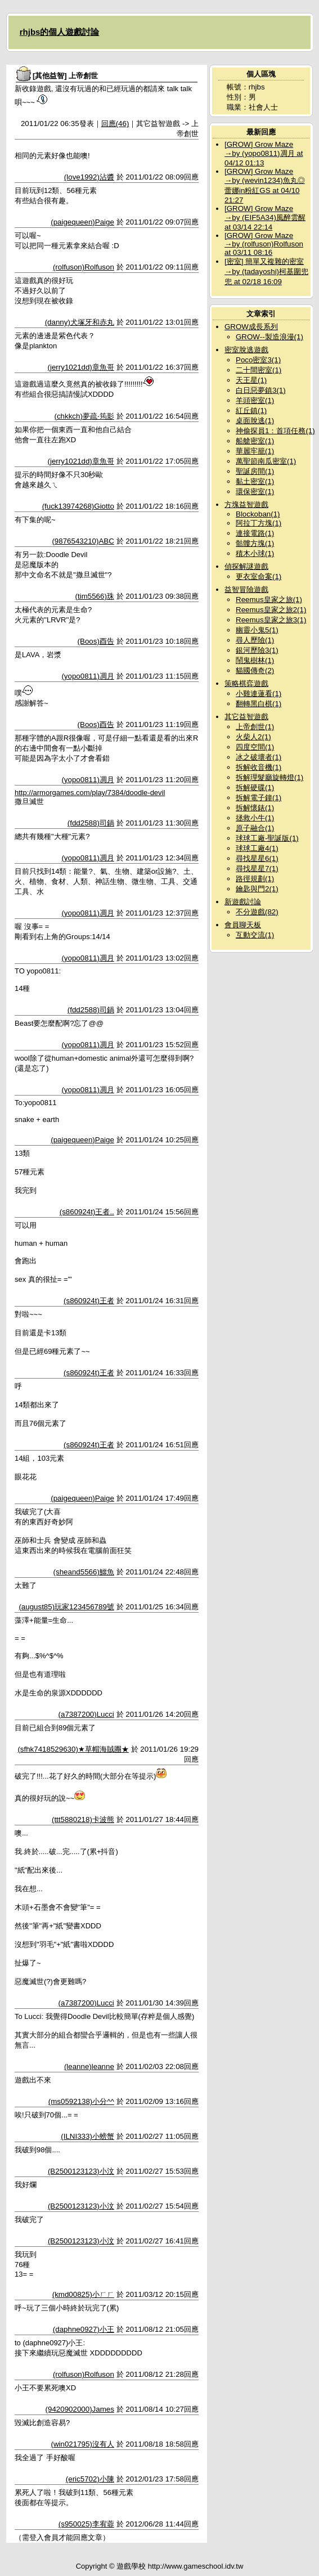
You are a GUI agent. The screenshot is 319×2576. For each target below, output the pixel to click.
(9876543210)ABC (83, 541)
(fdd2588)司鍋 (91, 823)
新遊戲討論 (242, 901)
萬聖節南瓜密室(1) (266, 461)
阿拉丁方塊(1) (258, 523)
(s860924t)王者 (89, 1300)
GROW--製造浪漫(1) (269, 337)
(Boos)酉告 (96, 641)
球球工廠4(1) (257, 848)
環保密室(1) (255, 491)
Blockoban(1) (258, 514)
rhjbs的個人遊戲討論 (60, 32)
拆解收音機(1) (258, 767)
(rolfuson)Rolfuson (83, 267)
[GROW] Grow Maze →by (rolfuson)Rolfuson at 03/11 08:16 (263, 244)
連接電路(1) (255, 533)
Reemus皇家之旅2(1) (271, 609)
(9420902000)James (80, 2409)
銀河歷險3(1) (257, 650)
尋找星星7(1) (257, 868)
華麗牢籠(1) (255, 451)
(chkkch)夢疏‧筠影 (84, 416)
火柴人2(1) (253, 737)
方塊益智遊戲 (246, 504)
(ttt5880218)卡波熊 (83, 1819)
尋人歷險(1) (255, 640)
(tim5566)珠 (94, 596)
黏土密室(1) (255, 481)
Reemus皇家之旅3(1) (271, 620)
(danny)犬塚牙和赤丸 (79, 322)
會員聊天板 (242, 925)
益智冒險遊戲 (246, 589)
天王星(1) (251, 380)
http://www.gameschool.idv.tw (196, 2566)
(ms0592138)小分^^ (81, 2101)
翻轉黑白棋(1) (258, 703)
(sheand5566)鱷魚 (83, 1572)
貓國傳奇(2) (255, 670)
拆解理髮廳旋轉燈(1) (269, 777)
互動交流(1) (255, 935)
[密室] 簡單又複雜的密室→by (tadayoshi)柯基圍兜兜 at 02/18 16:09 (266, 271)
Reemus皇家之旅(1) (269, 599)
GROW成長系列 (251, 326)
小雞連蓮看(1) (258, 693)
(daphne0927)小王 (83, 2329)
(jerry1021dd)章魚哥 (81, 367)
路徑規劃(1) (255, 878)
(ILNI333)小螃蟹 (87, 2136)
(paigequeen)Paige (82, 222)
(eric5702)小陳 (90, 2479)
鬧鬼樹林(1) (255, 660)
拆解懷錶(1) (255, 808)
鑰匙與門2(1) (257, 889)
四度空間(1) (255, 747)
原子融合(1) (255, 828)
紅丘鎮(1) (251, 410)
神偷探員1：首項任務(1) (275, 431)
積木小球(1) (255, 553)
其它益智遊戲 (246, 716)
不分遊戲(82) (257, 912)
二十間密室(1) (258, 370)
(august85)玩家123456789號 (66, 1607)
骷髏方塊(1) (255, 543)
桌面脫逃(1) (255, 420)
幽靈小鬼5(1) (257, 630)
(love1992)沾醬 (89, 177)
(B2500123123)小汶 (81, 2171)
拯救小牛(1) (255, 818)
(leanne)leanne (89, 2066)
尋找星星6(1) (257, 858)
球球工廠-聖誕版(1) (267, 838)
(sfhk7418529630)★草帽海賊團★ (72, 1749)
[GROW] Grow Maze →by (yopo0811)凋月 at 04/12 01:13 (263, 153)
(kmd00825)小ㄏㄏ (83, 2294)
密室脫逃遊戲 (246, 349)
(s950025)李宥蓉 (86, 2524)
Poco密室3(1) (258, 360)
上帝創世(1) (255, 726)
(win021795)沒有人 (82, 2444)
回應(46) (115, 123)
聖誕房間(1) (255, 471)
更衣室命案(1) (258, 576)
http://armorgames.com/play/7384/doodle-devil (90, 792)
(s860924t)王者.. (87, 1212)
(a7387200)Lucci (86, 1714)
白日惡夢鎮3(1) (261, 390)
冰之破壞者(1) (258, 757)
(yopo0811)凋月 (87, 676)
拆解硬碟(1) (255, 787)
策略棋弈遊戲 (246, 683)
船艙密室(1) (255, 441)
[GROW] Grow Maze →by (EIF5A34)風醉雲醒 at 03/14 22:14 (264, 217)
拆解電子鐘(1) (258, 797)
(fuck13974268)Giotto (78, 506)
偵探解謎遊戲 (246, 566)
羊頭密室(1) (255, 400)
